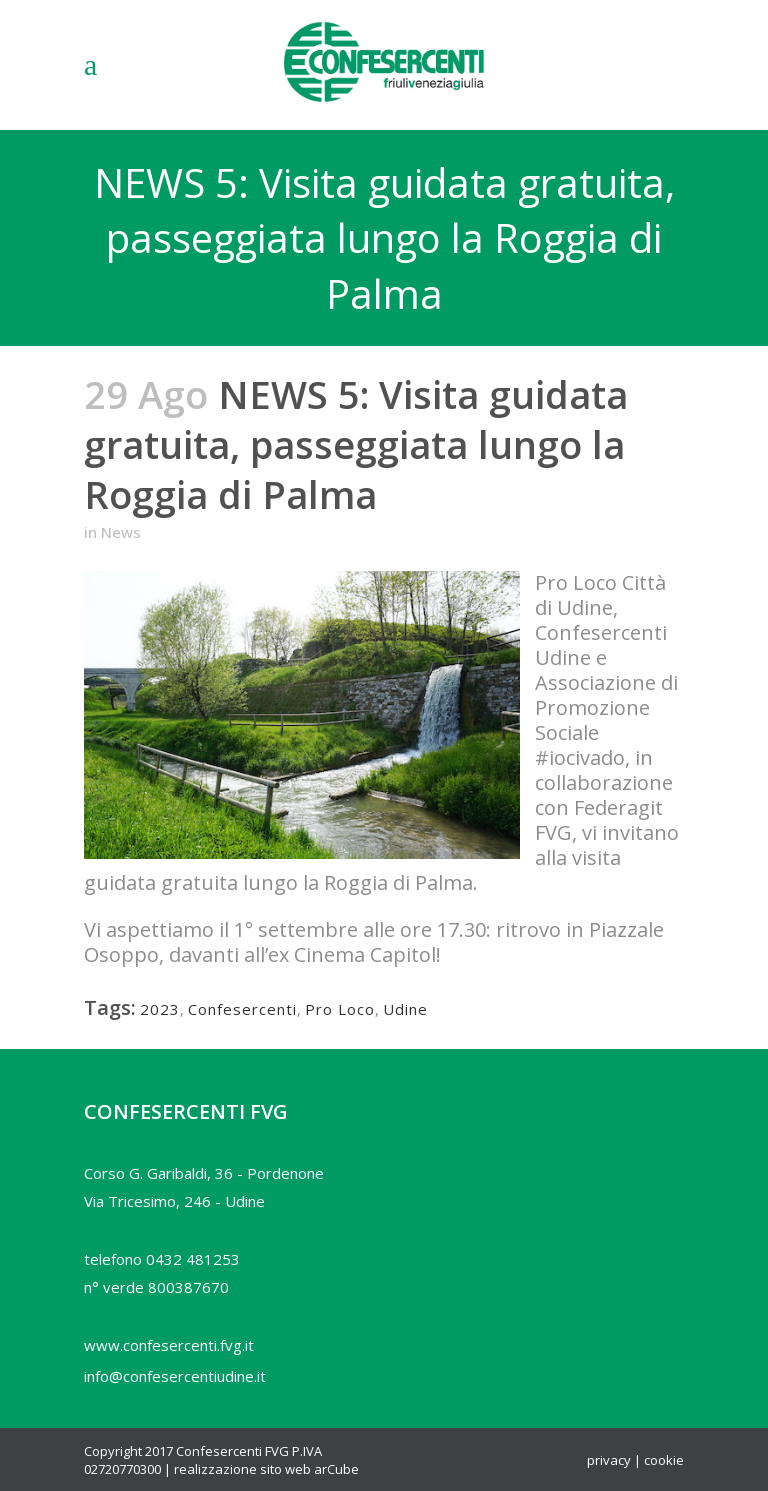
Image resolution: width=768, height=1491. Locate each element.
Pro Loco (340, 1009)
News (121, 532)
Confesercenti (242, 1009)
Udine (405, 1009)
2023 (160, 1009)
